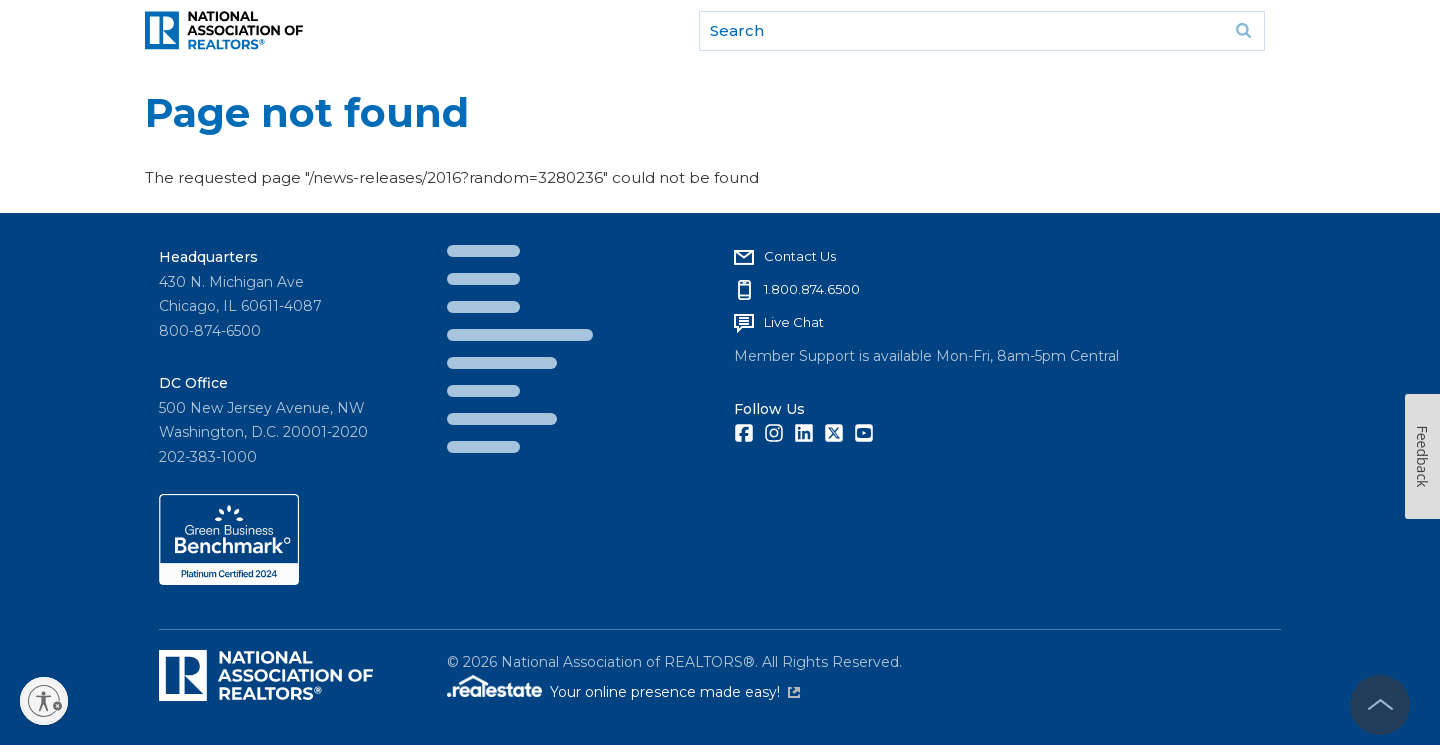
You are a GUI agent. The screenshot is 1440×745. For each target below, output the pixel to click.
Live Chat (794, 322)
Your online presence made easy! (675, 692)
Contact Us (800, 256)
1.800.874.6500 (812, 289)
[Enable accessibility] (44, 701)
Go (1243, 31)
